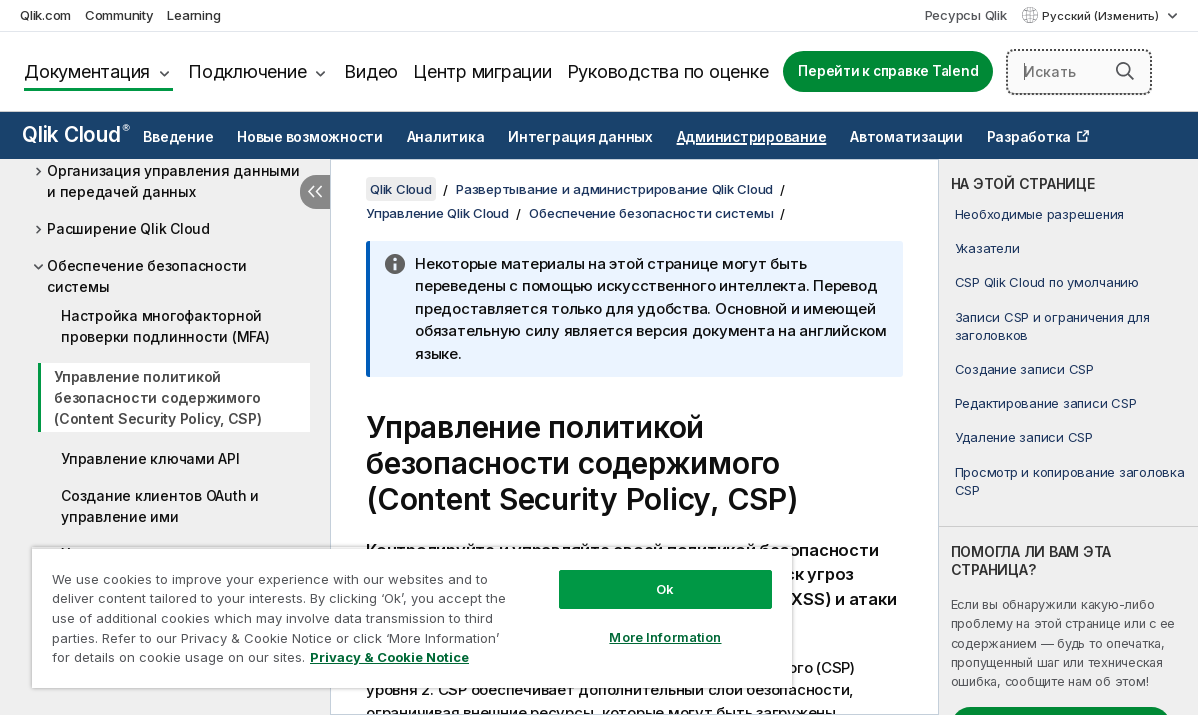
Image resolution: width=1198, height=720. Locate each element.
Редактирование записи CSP (1046, 403)
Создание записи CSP (1024, 369)
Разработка (1029, 137)
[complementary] (1068, 437)
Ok (610, 574)
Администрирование (752, 137)
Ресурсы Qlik (966, 15)
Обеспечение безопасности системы (147, 276)
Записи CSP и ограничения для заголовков (1052, 326)
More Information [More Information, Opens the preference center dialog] (610, 622)
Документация (87, 71)
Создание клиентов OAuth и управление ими (160, 506)
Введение (178, 137)
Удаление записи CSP (1024, 437)
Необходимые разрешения (1040, 214)
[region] (379, 610)
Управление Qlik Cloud (437, 213)
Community (119, 15)
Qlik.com (45, 15)
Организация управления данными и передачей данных (173, 181)
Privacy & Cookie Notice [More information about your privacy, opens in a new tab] (168, 661)
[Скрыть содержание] (315, 192)
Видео (371, 71)
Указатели (987, 248)
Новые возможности (310, 137)
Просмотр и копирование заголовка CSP (1070, 481)
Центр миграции (482, 71)
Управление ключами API (150, 458)
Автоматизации (906, 137)
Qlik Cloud (76, 134)
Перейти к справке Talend (888, 71)
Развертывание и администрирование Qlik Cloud (614, 189)
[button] (1125, 71)
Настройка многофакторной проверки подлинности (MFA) (165, 326)
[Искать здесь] (1079, 72)
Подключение (247, 71)
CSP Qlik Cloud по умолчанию (1047, 282)
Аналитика (446, 137)
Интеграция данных (580, 137)
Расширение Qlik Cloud (128, 228)
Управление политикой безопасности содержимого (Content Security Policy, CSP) (158, 397)
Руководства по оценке (668, 71)
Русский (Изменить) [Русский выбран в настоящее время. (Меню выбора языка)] (1102, 16)
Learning (193, 15)
